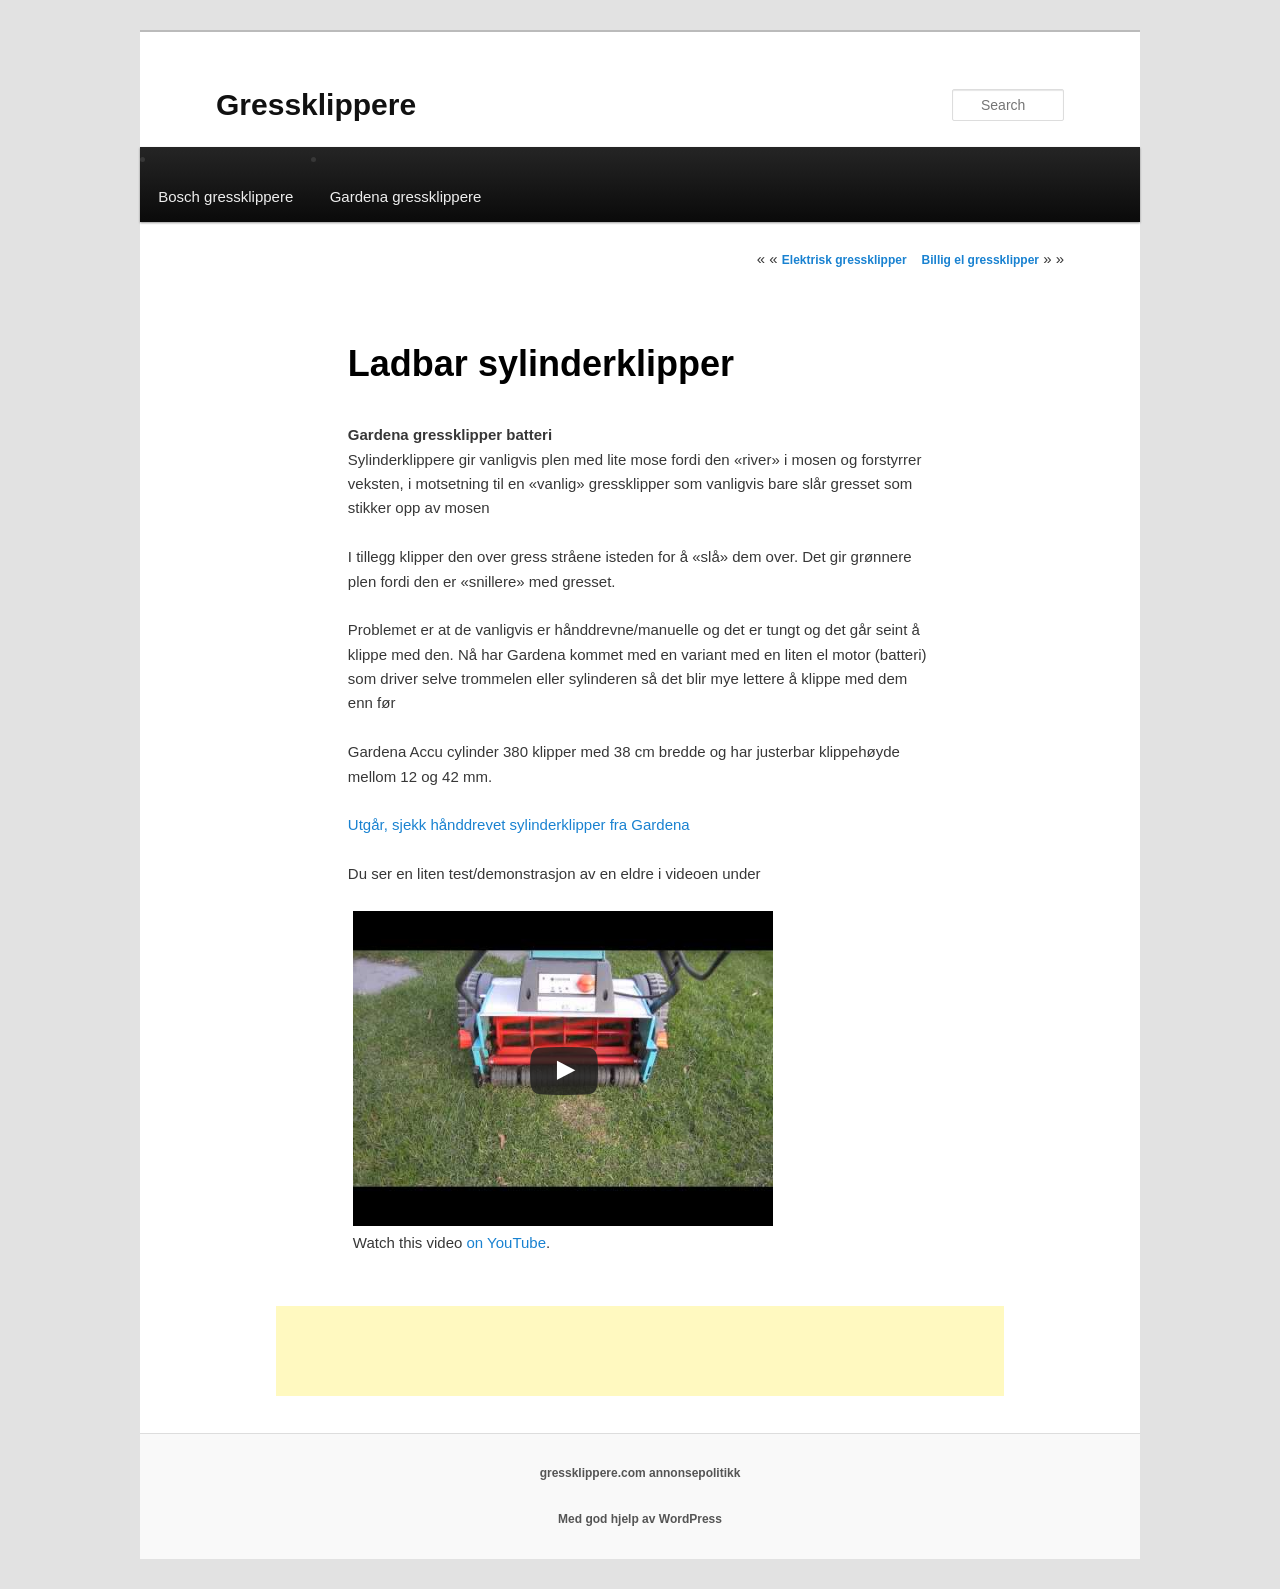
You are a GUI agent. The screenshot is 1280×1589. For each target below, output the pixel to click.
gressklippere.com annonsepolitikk (640, 1473)
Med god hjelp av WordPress (640, 1519)
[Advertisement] (640, 1351)
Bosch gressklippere (225, 196)
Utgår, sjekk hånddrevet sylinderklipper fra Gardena (519, 824)
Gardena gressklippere (406, 196)
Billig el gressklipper (980, 260)
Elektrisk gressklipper (844, 260)
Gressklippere (316, 104)
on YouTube (507, 1242)
